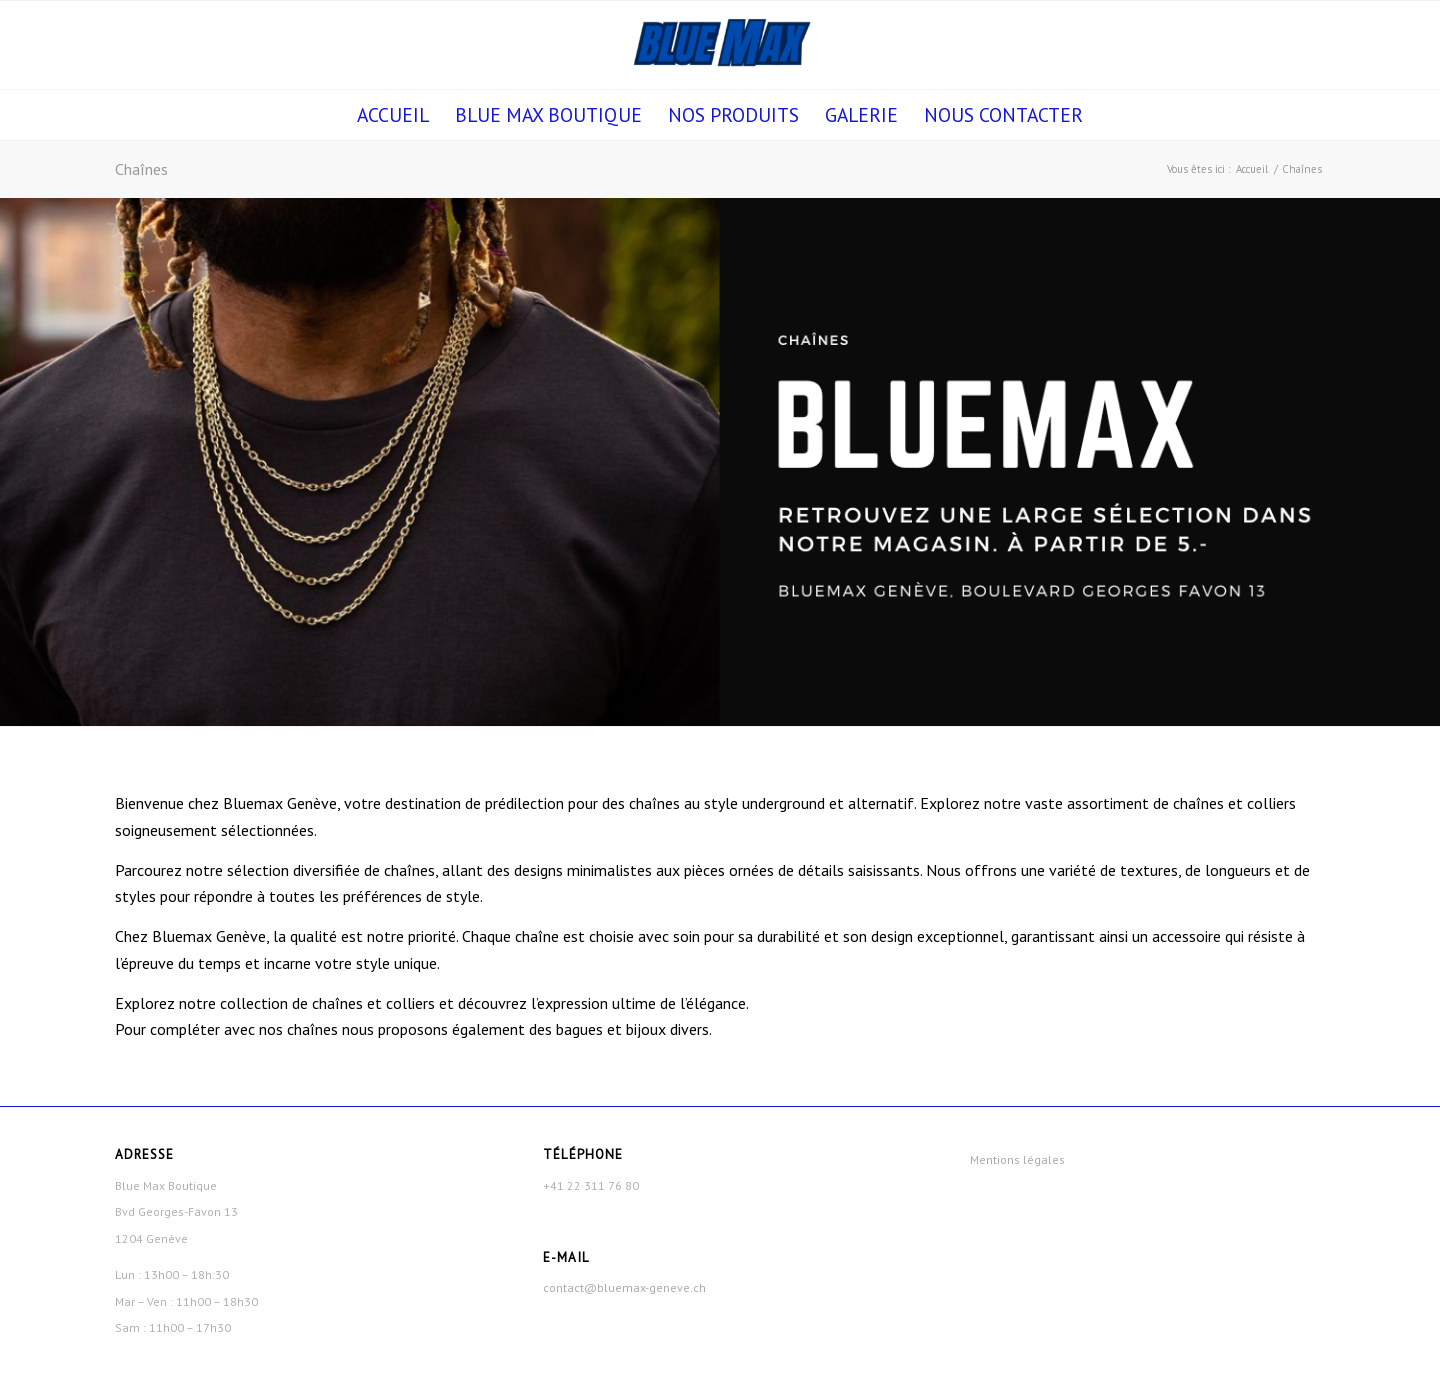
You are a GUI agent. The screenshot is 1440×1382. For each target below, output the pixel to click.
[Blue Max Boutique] (719, 45)
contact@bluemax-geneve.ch (624, 1287)
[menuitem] (393, 115)
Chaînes (141, 169)
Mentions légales (1017, 1159)
